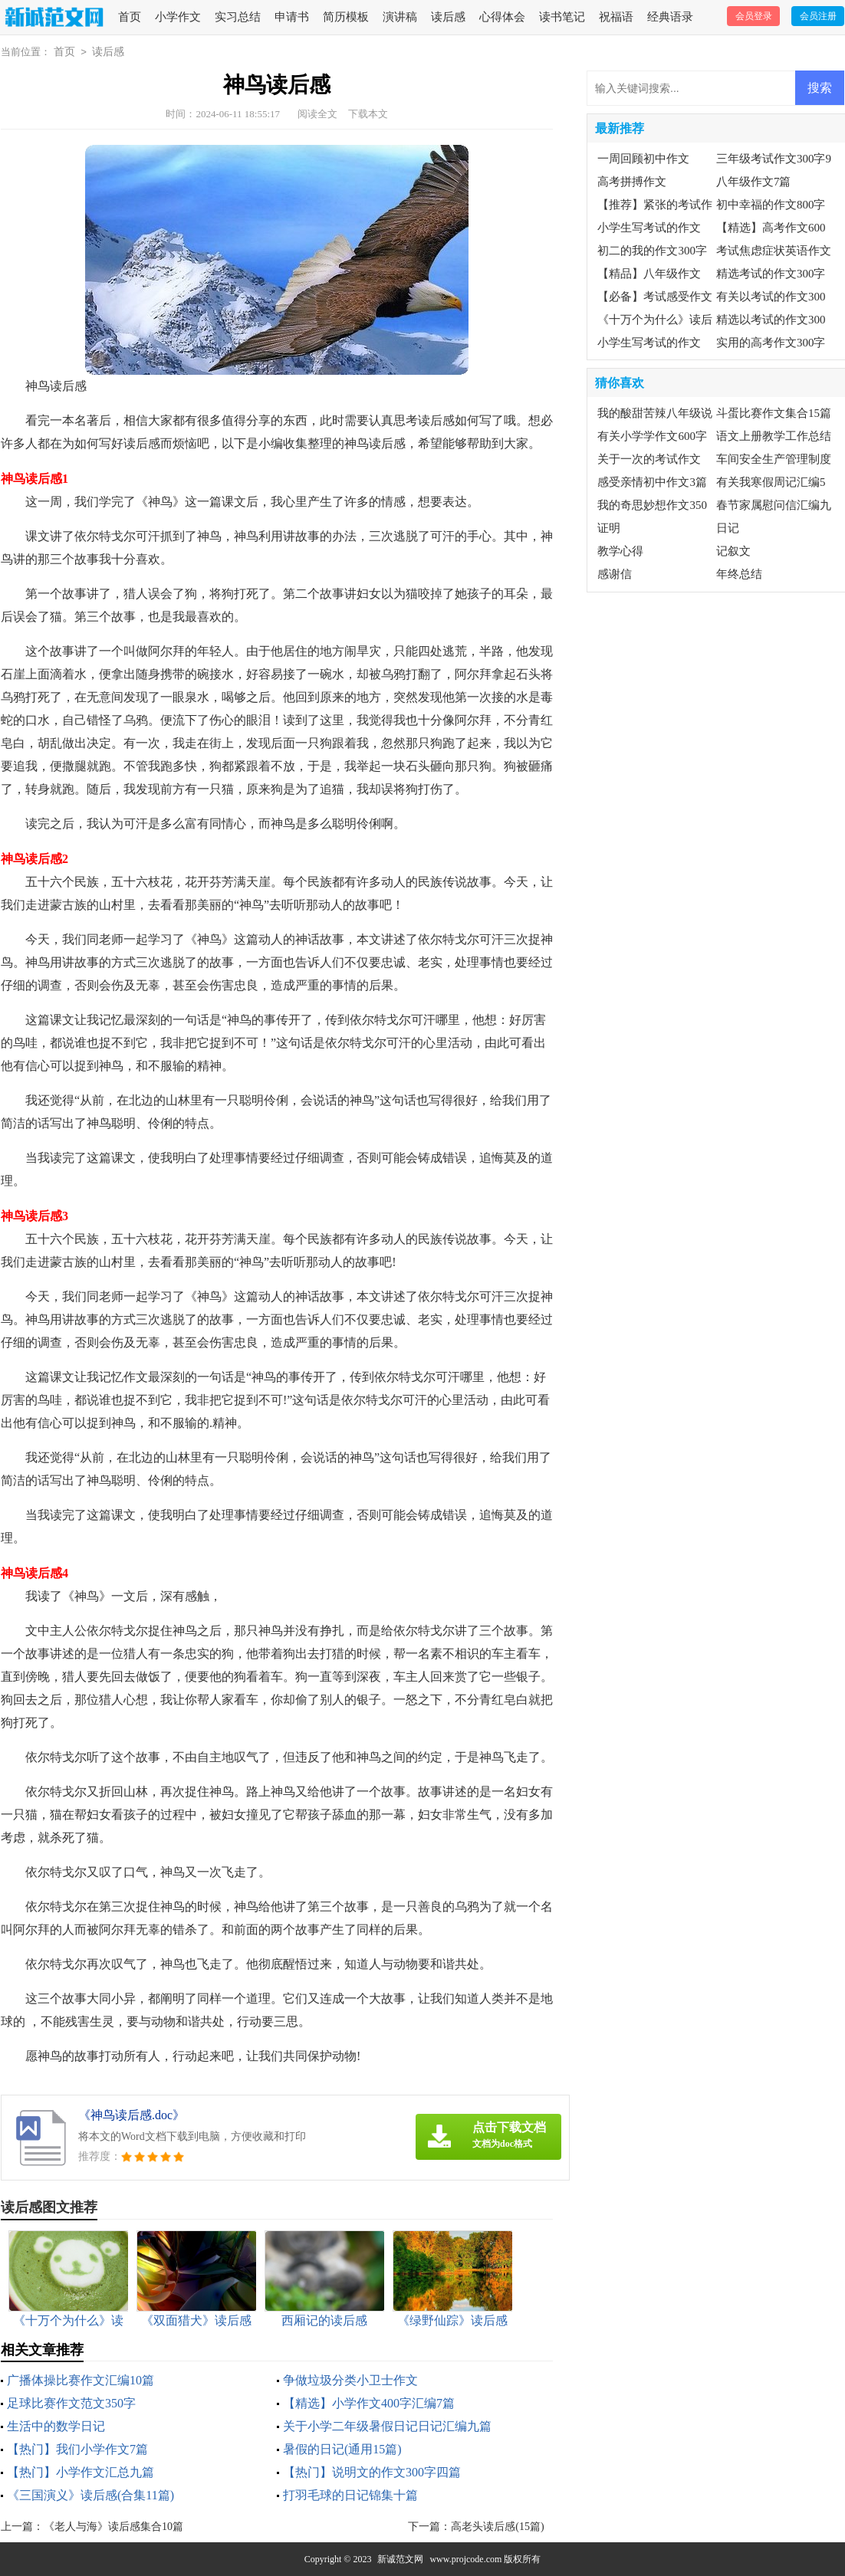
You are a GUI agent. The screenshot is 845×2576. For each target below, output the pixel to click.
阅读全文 (317, 114)
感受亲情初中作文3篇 (652, 482)
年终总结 (739, 574)
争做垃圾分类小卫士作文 (350, 2380)
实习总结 (238, 17)
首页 (129, 17)
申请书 (292, 17)
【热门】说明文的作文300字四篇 (372, 2472)
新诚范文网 (400, 2559)
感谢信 (614, 574)
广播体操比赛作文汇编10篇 (80, 2380)
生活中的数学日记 (56, 2426)
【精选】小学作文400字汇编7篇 (369, 2403)
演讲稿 (400, 17)
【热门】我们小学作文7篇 (77, 2449)
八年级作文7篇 (753, 182)
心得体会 (502, 17)
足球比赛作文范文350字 (71, 2403)
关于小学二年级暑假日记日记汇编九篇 (387, 2426)
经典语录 (670, 17)
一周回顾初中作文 (643, 159)
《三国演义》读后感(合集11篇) (90, 2495)
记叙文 (733, 551)
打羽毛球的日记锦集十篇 (350, 2495)
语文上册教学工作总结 (773, 436)
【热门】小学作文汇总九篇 (80, 2472)
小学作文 (178, 17)
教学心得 (620, 551)
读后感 (448, 17)
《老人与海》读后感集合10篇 (113, 2526)
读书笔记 (562, 17)
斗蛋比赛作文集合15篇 (773, 413)
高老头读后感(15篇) (497, 2526)
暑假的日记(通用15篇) (342, 2449)
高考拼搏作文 (631, 182)
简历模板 (346, 17)
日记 (727, 528)
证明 (608, 528)
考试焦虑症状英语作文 (773, 250)
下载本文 (368, 114)
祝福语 (616, 17)
